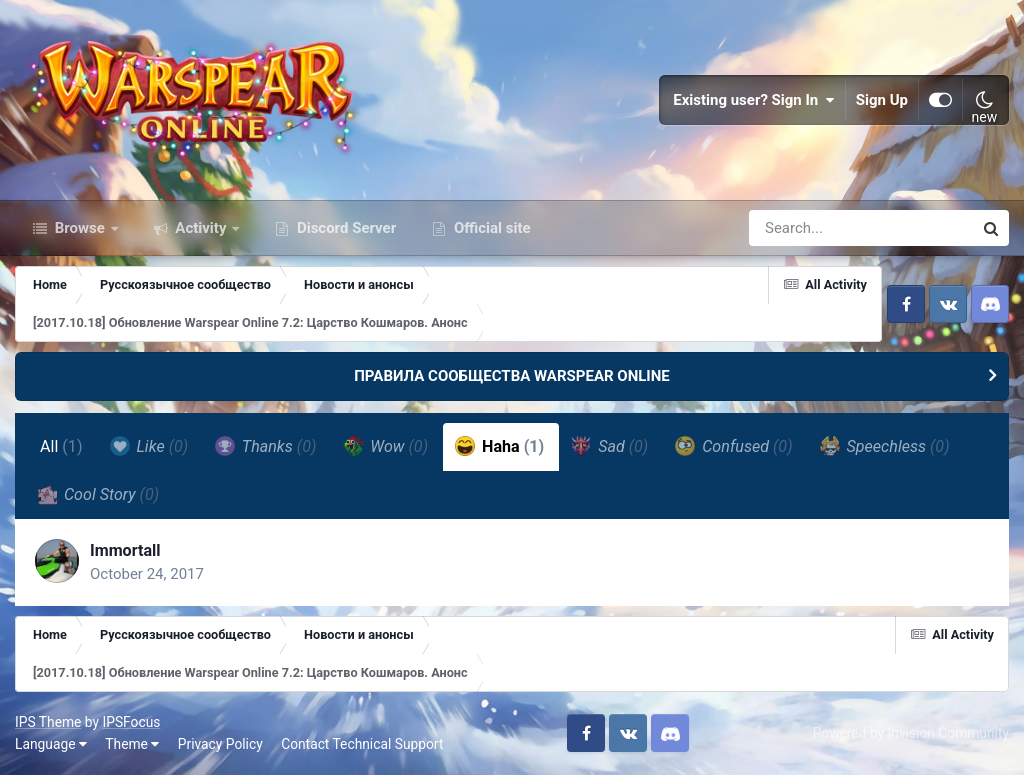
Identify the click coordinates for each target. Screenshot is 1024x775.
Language (51, 744)
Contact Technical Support (362, 744)
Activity (201, 228)
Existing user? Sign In (754, 100)
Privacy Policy (220, 744)
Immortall (125, 550)
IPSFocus (131, 722)
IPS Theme (48, 722)
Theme (132, 744)
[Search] (804, 228)
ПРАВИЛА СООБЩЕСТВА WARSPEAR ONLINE (512, 376)
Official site (490, 228)
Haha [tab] (499, 446)
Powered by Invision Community (911, 733)
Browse (80, 228)
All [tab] (61, 446)
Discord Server (344, 228)
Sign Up (882, 100)
